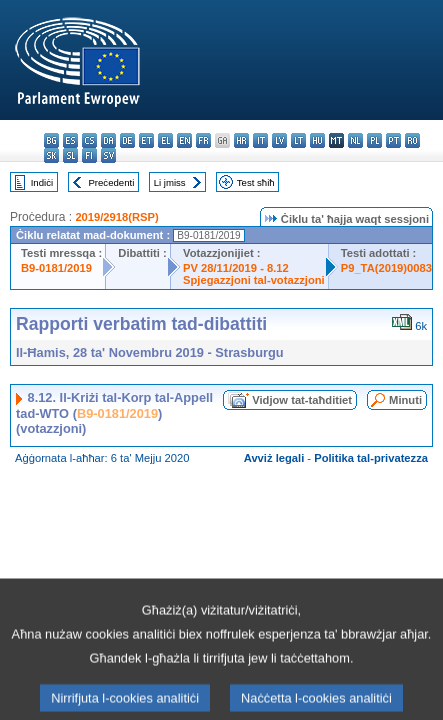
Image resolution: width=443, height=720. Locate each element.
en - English (184, 140)
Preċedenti (111, 182)
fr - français (203, 140)
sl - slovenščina (70, 155)
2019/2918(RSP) (116, 217)
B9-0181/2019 (56, 268)
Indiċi (42, 182)
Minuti (405, 400)
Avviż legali (274, 458)
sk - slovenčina (51, 155)
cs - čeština (89, 140)
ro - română (412, 140)
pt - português (393, 140)
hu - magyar (317, 140)
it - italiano (260, 140)
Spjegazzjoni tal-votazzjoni (254, 280)
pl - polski (374, 140)
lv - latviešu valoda (279, 140)
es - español (70, 140)
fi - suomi (89, 155)
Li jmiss (170, 182)
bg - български (51, 140)
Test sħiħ (256, 182)
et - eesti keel (146, 140)
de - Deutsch (127, 140)
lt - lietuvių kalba (298, 140)
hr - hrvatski (241, 140)
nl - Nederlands (355, 140)
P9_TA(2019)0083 (386, 268)
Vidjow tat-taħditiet (302, 400)
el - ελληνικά (165, 140)
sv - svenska (108, 155)
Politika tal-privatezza (371, 458)
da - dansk (108, 140)
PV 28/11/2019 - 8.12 (236, 268)
